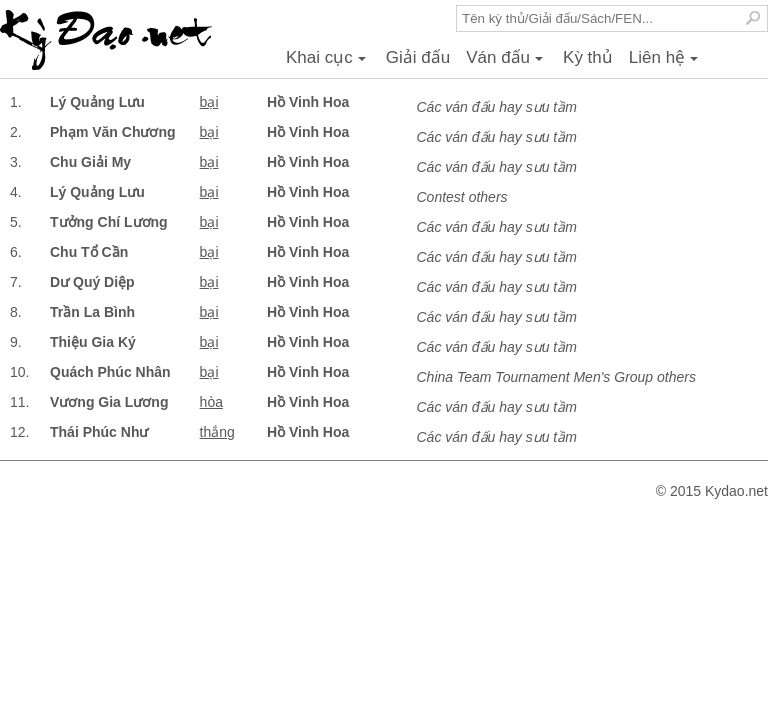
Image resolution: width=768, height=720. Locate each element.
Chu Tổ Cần (89, 252)
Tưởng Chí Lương (109, 222)
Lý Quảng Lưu (97, 102)
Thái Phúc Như (99, 432)
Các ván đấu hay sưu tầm (497, 107)
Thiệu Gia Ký (93, 342)
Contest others (462, 197)
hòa (211, 402)
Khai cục (329, 63)
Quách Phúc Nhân (110, 372)
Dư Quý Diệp (92, 282)
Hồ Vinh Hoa (308, 102)
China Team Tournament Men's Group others (556, 377)
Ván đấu (507, 63)
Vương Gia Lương (109, 402)
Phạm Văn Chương (113, 132)
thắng (217, 432)
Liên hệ (666, 63)
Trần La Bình (92, 312)
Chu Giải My (90, 162)
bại (209, 102)
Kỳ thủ (588, 57)
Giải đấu (418, 57)
